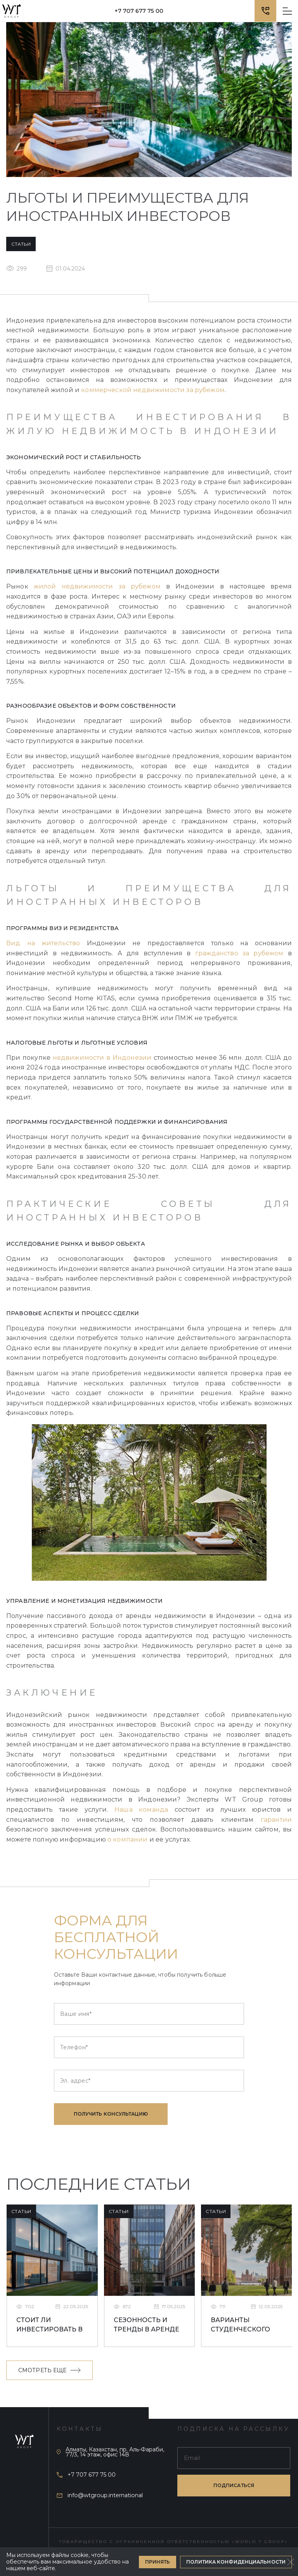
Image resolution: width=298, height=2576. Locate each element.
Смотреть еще (49, 2370)
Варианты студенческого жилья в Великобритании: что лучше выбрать (244, 2325)
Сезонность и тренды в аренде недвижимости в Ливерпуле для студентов (147, 2325)
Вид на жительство (43, 943)
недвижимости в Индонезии (102, 1057)
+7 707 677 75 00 (138, 10)
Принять (157, 2562)
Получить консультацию (111, 2114)
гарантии (276, 1819)
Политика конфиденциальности (236, 2562)
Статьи (21, 244)
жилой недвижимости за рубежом (97, 586)
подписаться (233, 2485)
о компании (127, 1839)
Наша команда (141, 1809)
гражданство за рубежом (239, 953)
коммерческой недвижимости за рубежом (153, 390)
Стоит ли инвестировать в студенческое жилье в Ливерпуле (49, 2325)
